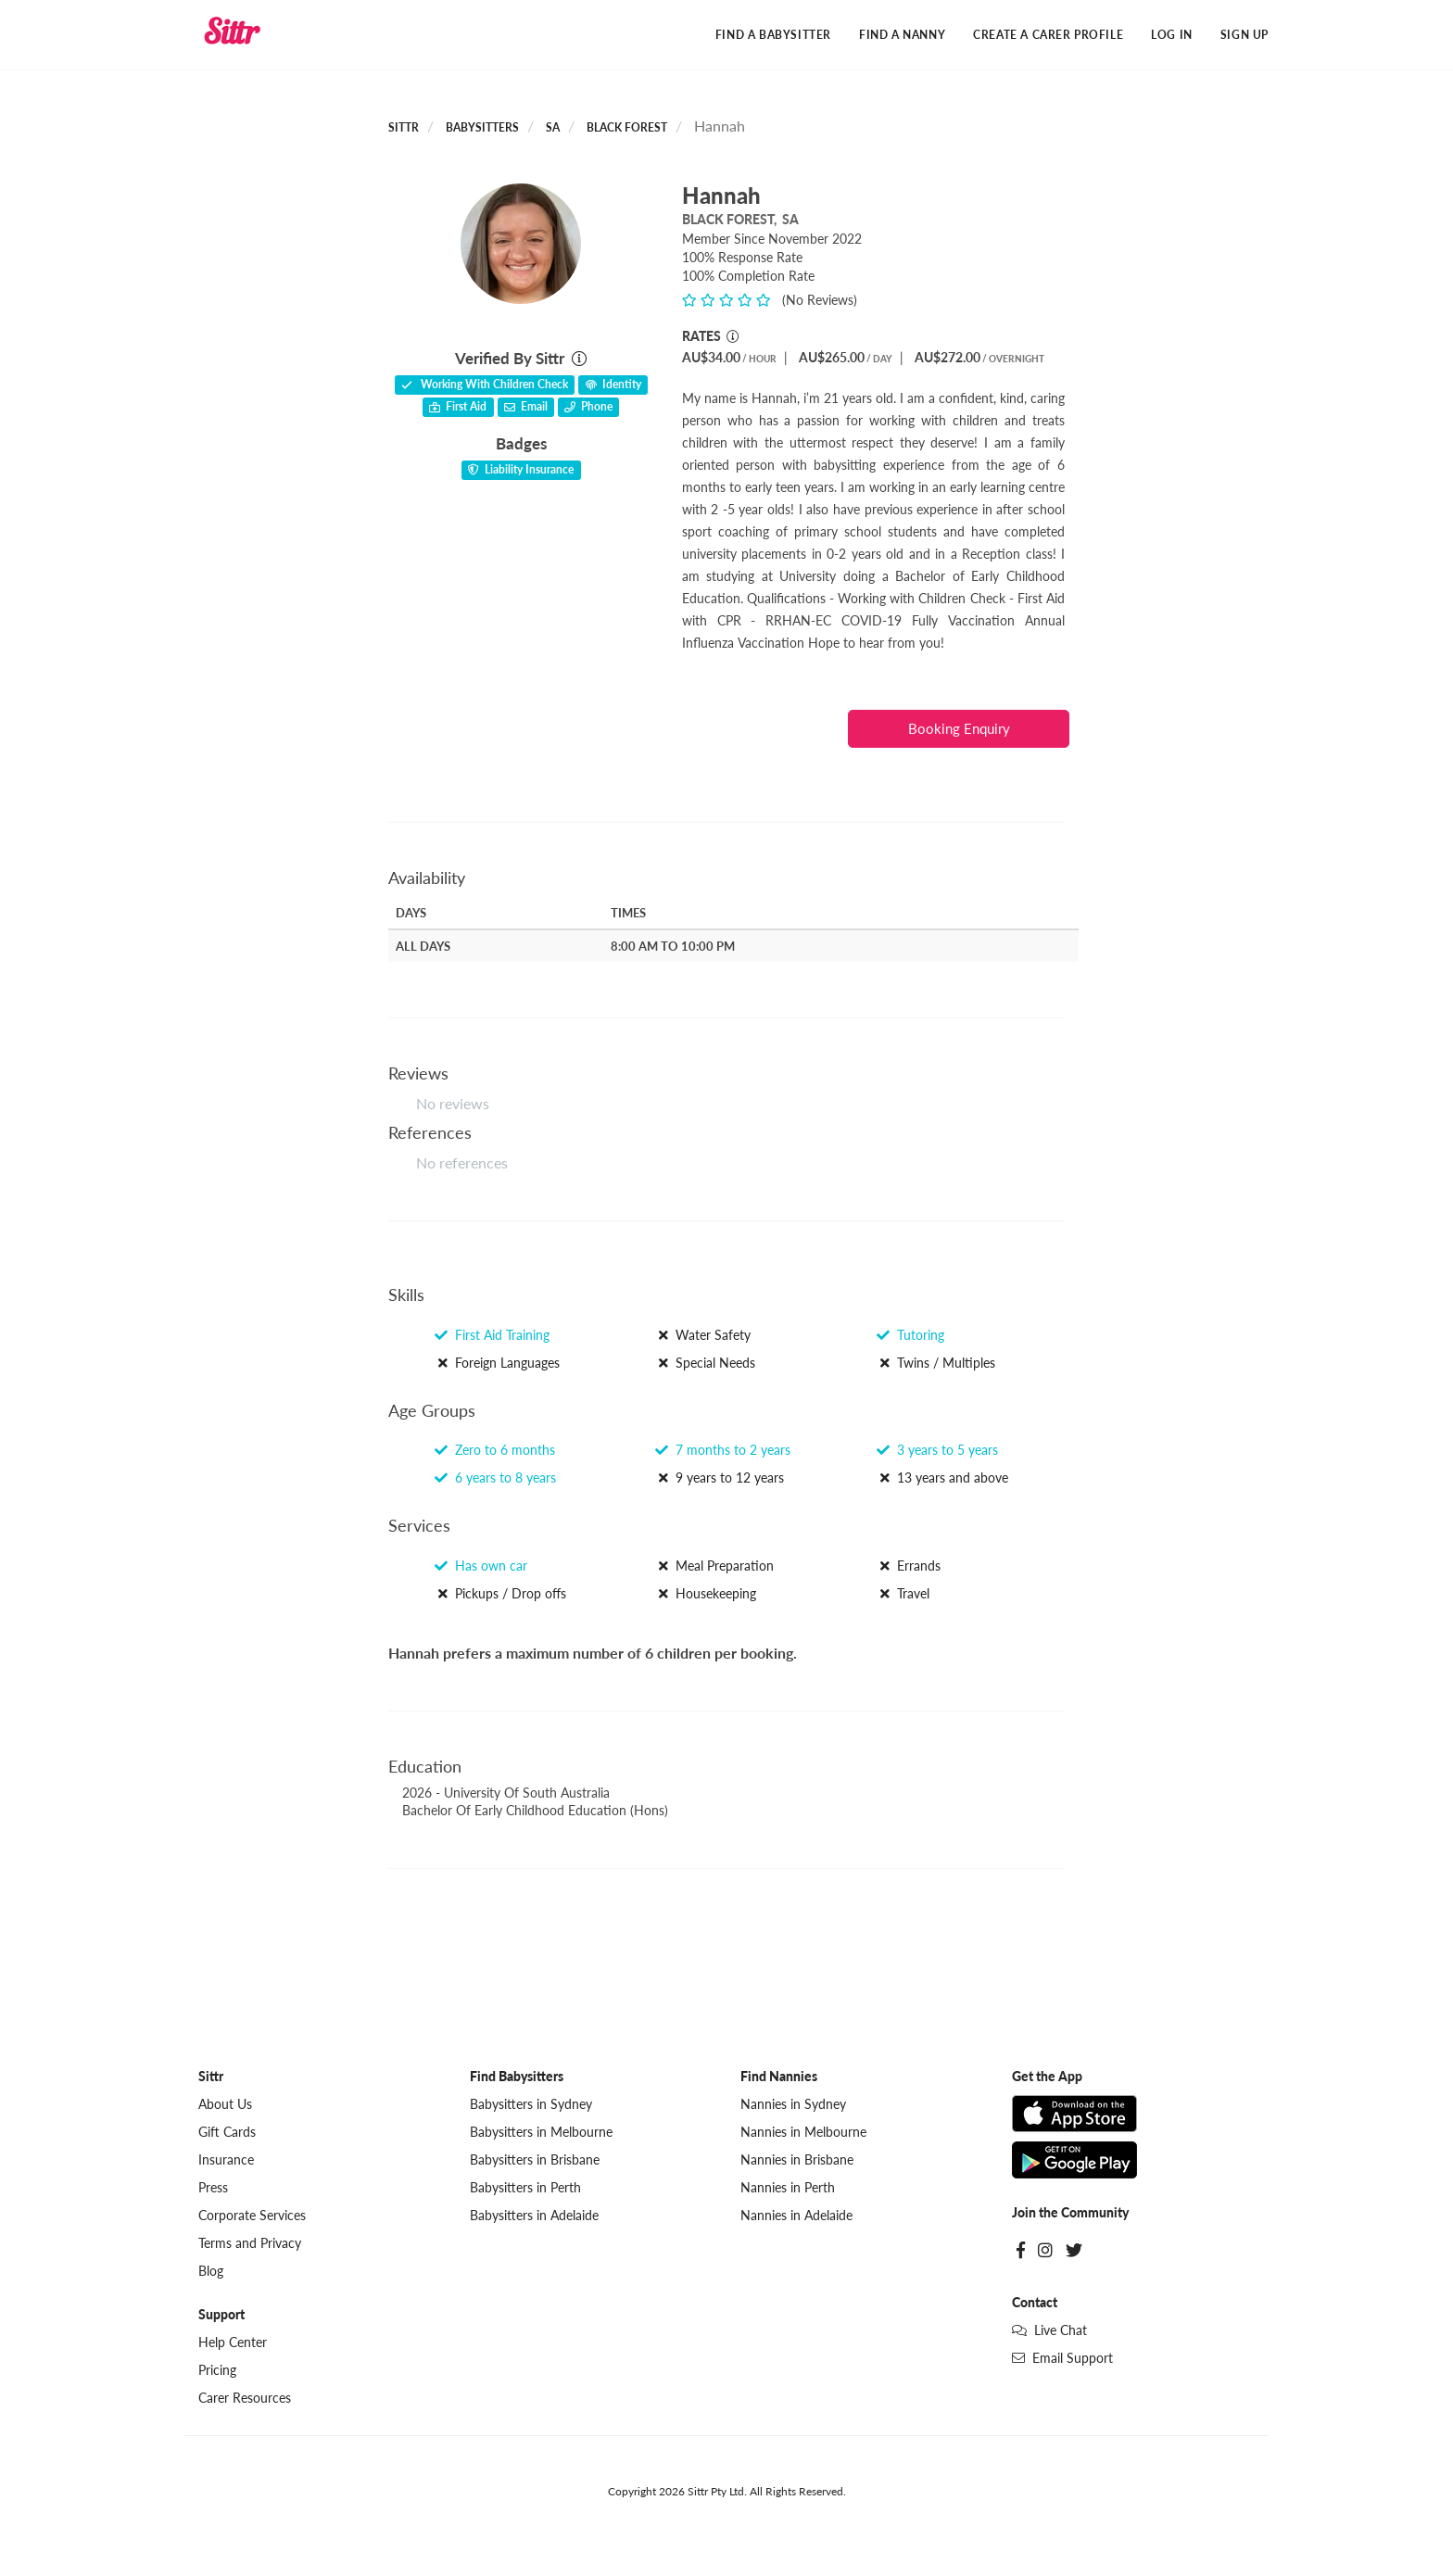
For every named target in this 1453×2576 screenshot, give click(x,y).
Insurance (226, 2160)
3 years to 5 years (937, 1450)
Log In (1172, 35)
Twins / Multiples (936, 1362)
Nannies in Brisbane (796, 2160)
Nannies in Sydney (793, 2105)
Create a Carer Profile (1048, 35)
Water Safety (703, 1335)
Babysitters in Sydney (531, 2105)
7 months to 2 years (722, 1450)
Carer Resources (244, 2398)
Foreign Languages (497, 1362)
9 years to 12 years (719, 1478)
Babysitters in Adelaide (534, 2216)
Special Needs (705, 1362)
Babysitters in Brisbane (535, 2160)
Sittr (403, 128)
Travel (903, 1594)
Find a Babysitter (773, 35)
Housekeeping (705, 1594)
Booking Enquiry (959, 728)
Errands (909, 1566)
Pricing (217, 2371)
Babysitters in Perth (525, 2188)
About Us (225, 2105)
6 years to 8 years (495, 1478)
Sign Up (1244, 35)
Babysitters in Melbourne (541, 2132)
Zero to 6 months (495, 1450)
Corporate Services (252, 2216)
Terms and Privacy (249, 2244)
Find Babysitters (516, 2077)
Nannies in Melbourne (803, 2132)
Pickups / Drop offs (500, 1594)
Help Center (232, 2343)
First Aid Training (492, 1335)
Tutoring (910, 1335)
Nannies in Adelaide (796, 2216)
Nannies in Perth (787, 2188)
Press (213, 2188)
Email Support (1062, 2359)
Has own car (481, 1566)
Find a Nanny (902, 35)
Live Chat (1049, 2331)
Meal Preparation (714, 1566)
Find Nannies (778, 2077)
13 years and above (942, 1478)
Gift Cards (227, 2132)
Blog (210, 2271)
